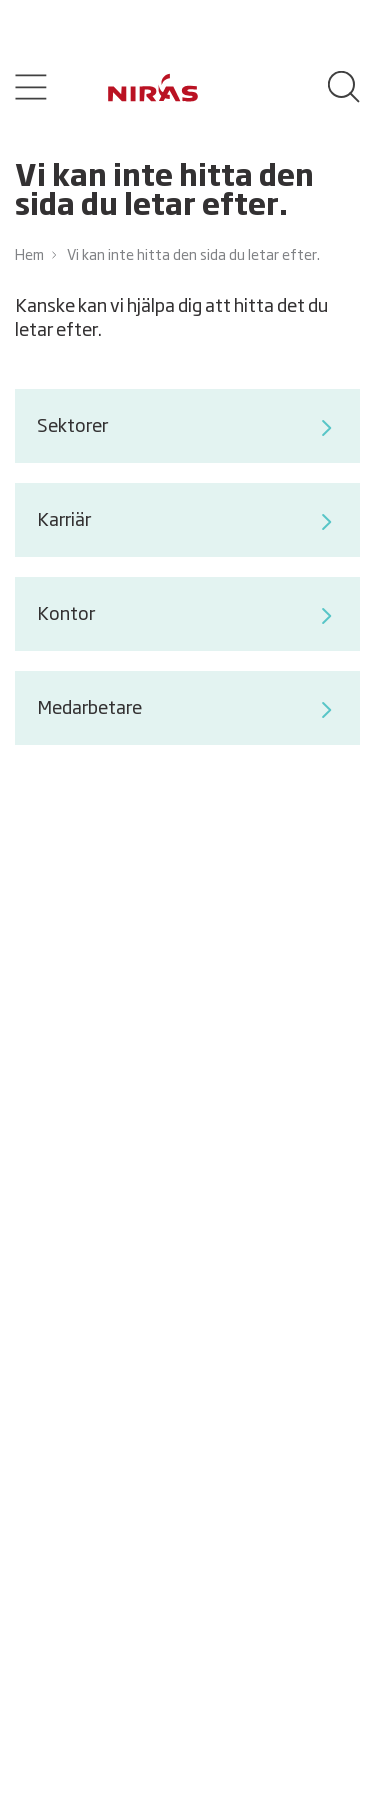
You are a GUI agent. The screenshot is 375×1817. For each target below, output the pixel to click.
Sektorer (187, 428)
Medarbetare (187, 710)
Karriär (187, 522)
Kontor (187, 616)
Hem (29, 256)
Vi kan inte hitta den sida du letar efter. (193, 256)
